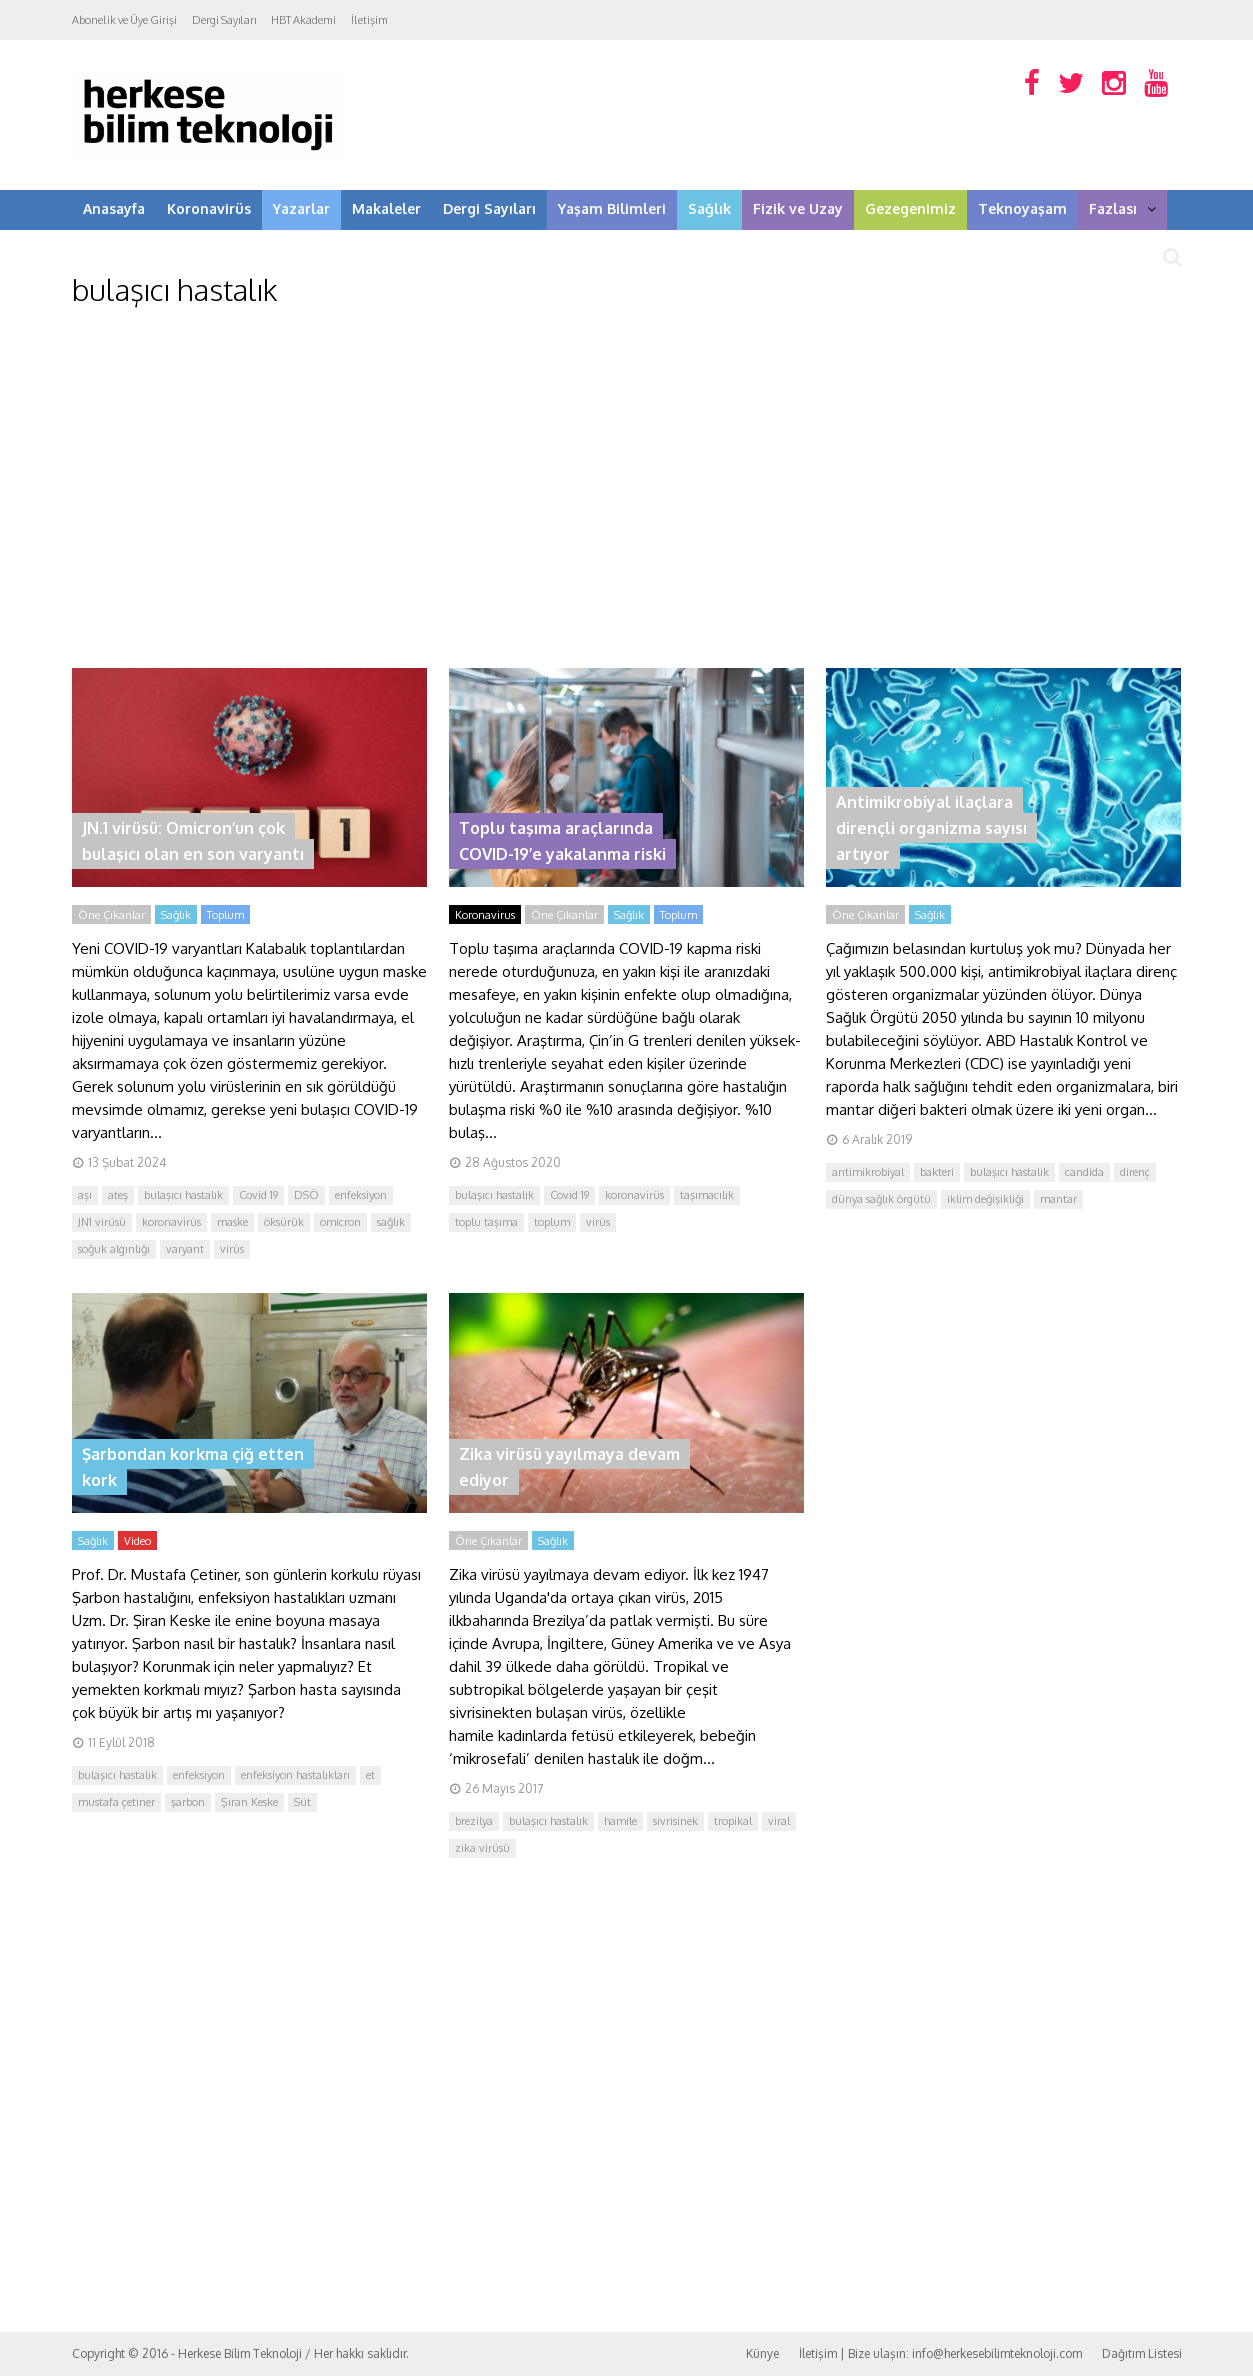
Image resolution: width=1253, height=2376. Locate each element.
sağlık (391, 1222)
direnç (1135, 1172)
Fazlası (1122, 208)
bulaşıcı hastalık (183, 1195)
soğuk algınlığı (114, 1249)
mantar (1058, 1199)
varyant (185, 1249)
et (370, 1775)
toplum (552, 1222)
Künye (762, 2353)
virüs (232, 1249)
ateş (118, 1195)
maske (232, 1222)
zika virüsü (482, 1848)
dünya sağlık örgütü (881, 1199)
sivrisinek (675, 1821)
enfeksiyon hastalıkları (295, 1775)
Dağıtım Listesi (1142, 2353)
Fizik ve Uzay (798, 208)
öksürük (284, 1222)
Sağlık (709, 208)
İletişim (369, 20)
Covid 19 (258, 1195)
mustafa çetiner (116, 1802)
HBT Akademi (303, 20)
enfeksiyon (361, 1195)
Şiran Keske (249, 1802)
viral (779, 1821)
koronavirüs (171, 1222)
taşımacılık (707, 1195)
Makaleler (386, 208)
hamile (620, 1821)
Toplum (225, 915)
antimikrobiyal (868, 1172)
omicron (340, 1222)
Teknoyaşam (1022, 208)
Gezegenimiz (910, 208)
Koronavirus (485, 915)
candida (1084, 1172)
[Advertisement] (627, 488)
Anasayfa (114, 208)
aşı (85, 1195)
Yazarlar (301, 208)
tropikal (733, 1821)
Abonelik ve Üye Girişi (124, 20)
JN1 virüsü (102, 1222)
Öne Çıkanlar (111, 915)
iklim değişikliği (985, 1199)
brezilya (474, 1821)
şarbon (188, 1802)
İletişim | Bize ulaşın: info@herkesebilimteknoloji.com (940, 2353)
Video (137, 1541)
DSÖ (306, 1195)
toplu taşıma (486, 1222)
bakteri (937, 1172)
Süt (302, 1802)
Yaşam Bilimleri (612, 208)
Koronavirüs (209, 208)
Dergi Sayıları (224, 20)
